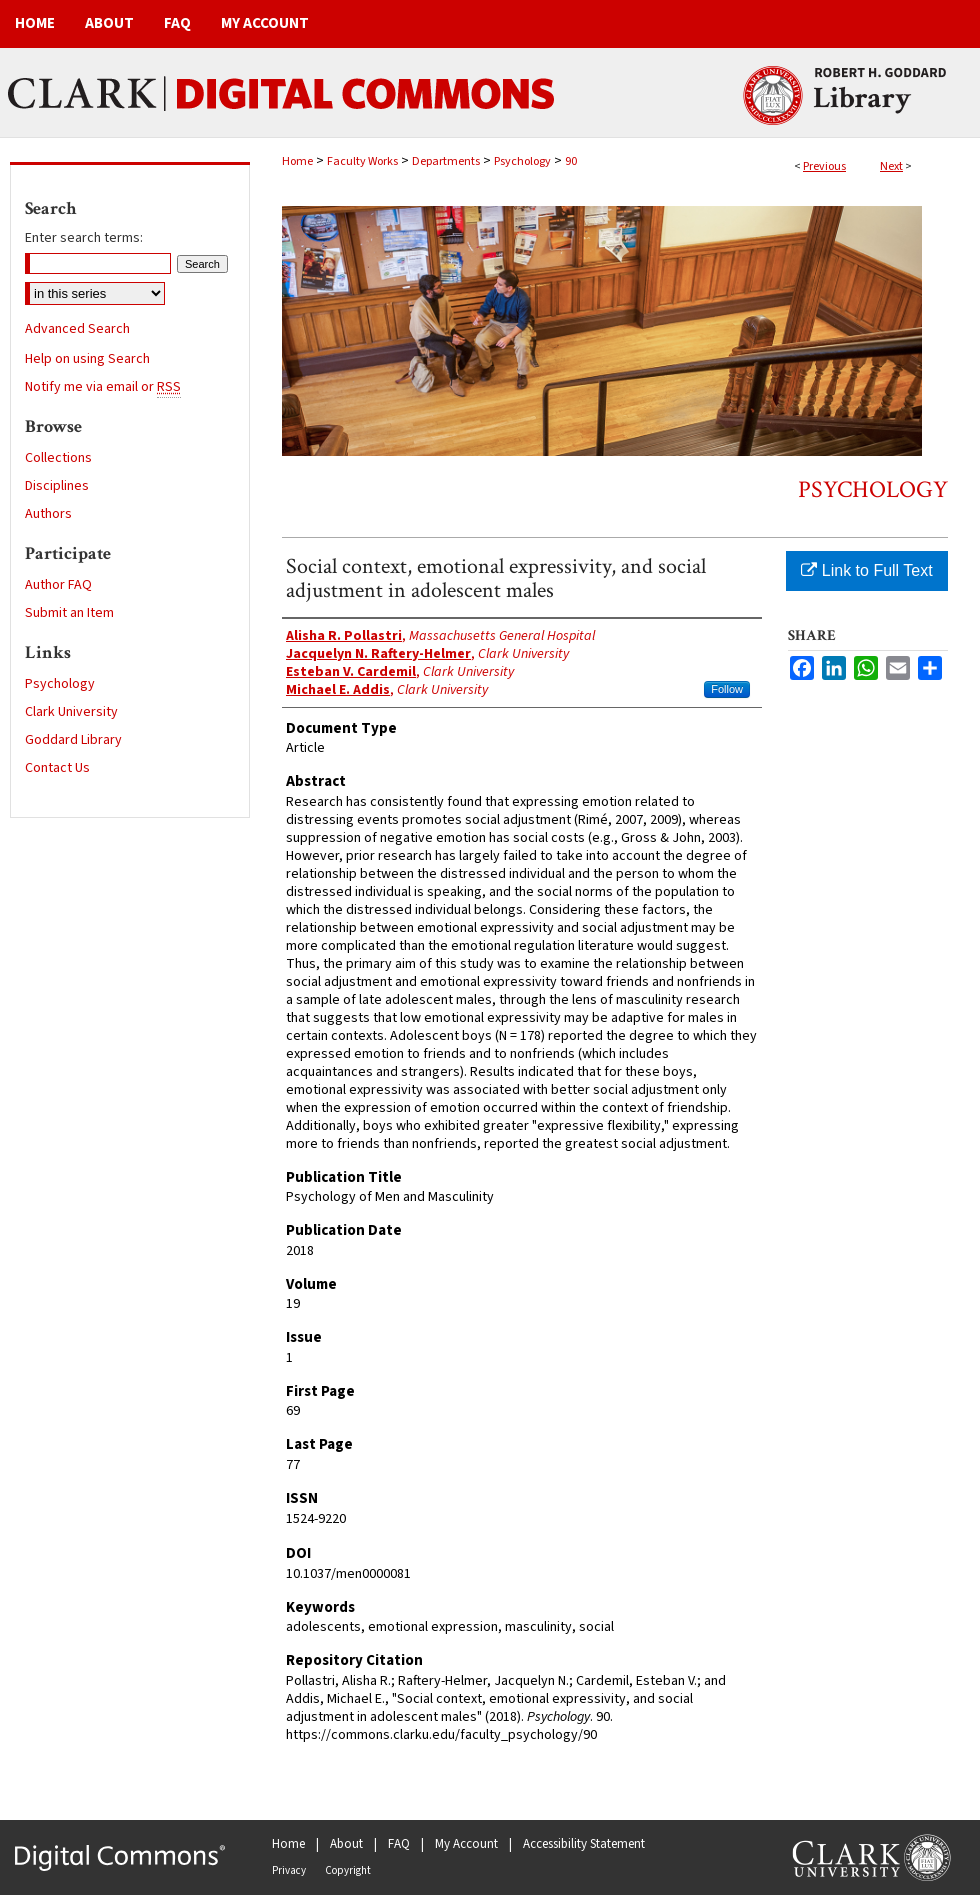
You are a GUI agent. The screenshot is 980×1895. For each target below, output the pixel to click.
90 (571, 161)
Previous (824, 166)
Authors (48, 514)
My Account (466, 1844)
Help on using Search (87, 359)
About (346, 1844)
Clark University (71, 712)
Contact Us (57, 768)
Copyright (348, 1870)
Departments (446, 161)
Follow (727, 689)
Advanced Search (77, 329)
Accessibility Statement (584, 1844)
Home (297, 161)
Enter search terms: (84, 238)
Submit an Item (69, 613)
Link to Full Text (866, 570)
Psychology (522, 161)
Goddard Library (73, 740)
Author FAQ (58, 585)
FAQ (399, 1844)
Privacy (289, 1870)
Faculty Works (362, 161)
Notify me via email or (103, 387)
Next (891, 166)
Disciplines (57, 486)
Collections (58, 458)
